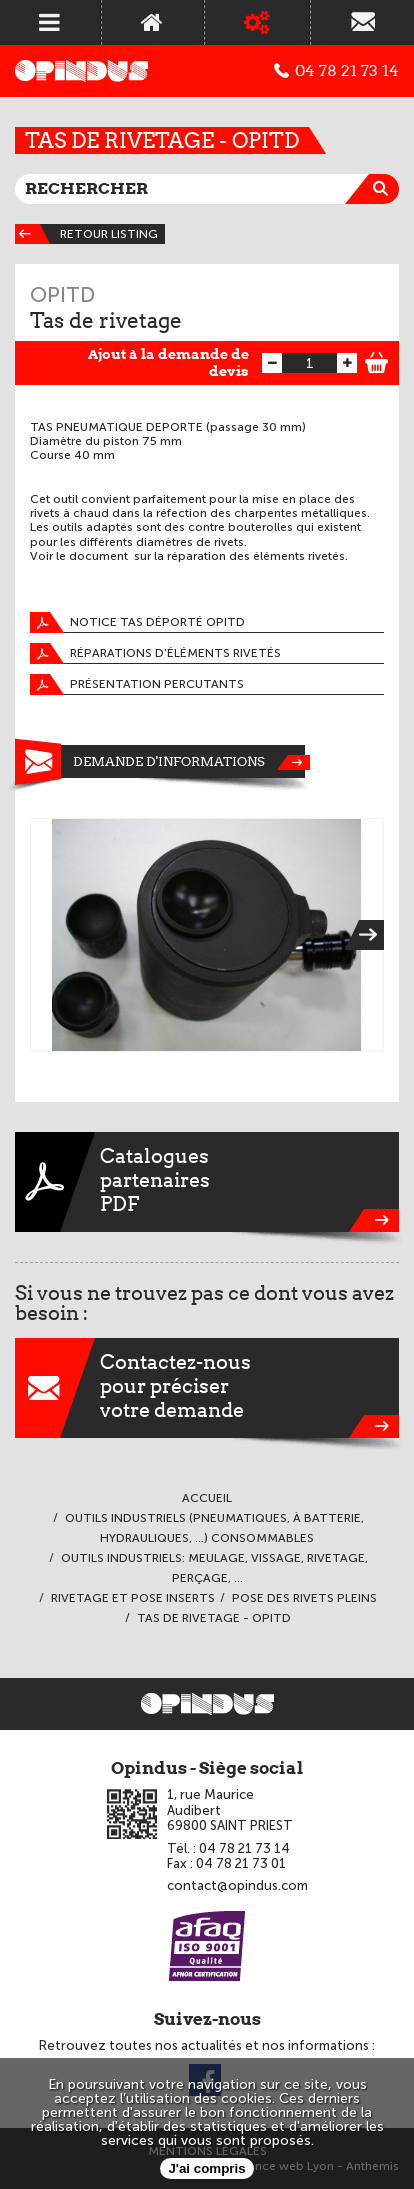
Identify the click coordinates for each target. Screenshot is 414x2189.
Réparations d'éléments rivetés (155, 653)
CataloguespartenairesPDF (207, 1182)
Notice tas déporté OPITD (137, 622)
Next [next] (371, 935)
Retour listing (86, 234)
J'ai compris (206, 2168)
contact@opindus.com (237, 1885)
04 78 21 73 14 (336, 71)
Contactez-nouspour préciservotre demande (207, 1388)
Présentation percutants (137, 684)
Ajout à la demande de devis (168, 362)
